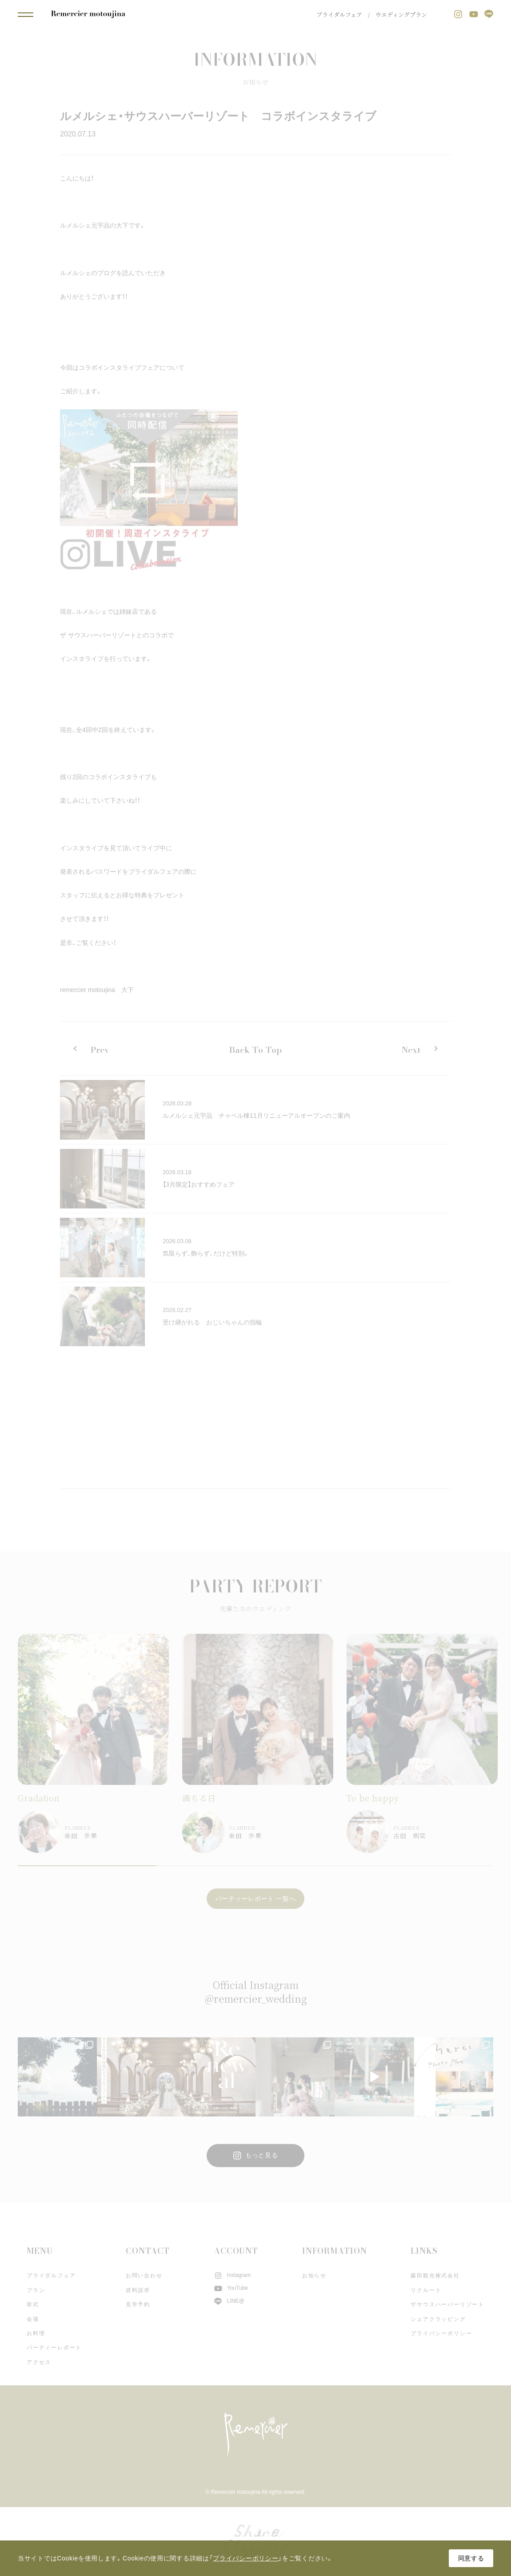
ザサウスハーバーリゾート (447, 2304)
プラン (36, 2290)
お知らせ (314, 2275)
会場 (33, 2319)
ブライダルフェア (339, 14)
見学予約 (138, 2304)
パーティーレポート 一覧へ (256, 1898)
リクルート (426, 2290)
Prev (100, 1049)
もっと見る (255, 2155)
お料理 (36, 2333)
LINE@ (229, 2301)
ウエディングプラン (401, 14)
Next (411, 1049)
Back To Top (255, 1049)
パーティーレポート (54, 2347)
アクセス (39, 2362)
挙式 (33, 2304)
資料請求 (138, 2290)
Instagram (232, 2275)
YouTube (231, 2288)
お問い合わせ (144, 2275)
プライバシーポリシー (441, 2333)
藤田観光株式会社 (435, 2275)
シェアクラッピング (438, 2319)
